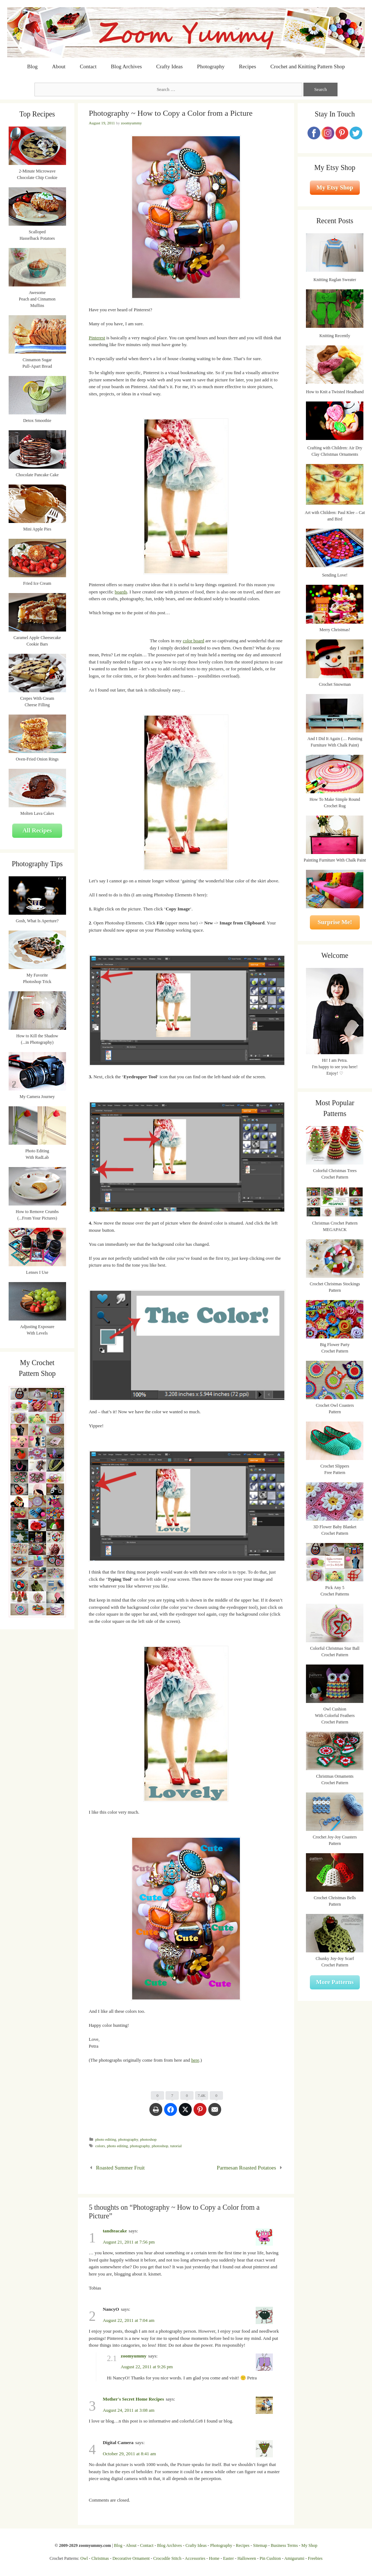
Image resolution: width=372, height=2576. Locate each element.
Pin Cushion (270, 2558)
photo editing (105, 2139)
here (195, 2060)
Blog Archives (126, 66)
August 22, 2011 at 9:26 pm (147, 2366)
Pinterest (97, 337)
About (59, 66)
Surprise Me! (334, 922)
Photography (211, 66)
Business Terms (284, 2545)
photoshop (148, 2139)
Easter (228, 2558)
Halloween (246, 2558)
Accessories (195, 2558)
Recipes (247, 66)
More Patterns (335, 1982)
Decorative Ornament (131, 2558)
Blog (32, 66)
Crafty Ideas (169, 66)
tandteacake (115, 2230)
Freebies (315, 2558)
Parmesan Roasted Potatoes (246, 2168)
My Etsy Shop (334, 187)
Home (214, 2558)
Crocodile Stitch (167, 2558)
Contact (88, 66)
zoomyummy (134, 2356)
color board (193, 640)
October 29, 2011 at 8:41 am (129, 2453)
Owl (84, 2558)
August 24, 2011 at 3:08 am (128, 2410)
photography (128, 2139)
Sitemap (260, 2545)
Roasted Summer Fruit (120, 2168)
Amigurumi (294, 2558)
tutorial (176, 2146)
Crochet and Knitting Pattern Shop (307, 66)
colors (100, 2146)
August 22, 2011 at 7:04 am (128, 2320)
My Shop (309, 2545)
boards (121, 591)
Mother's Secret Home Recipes (133, 2399)
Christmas (100, 2558)
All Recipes (37, 830)
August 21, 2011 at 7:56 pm (129, 2242)
